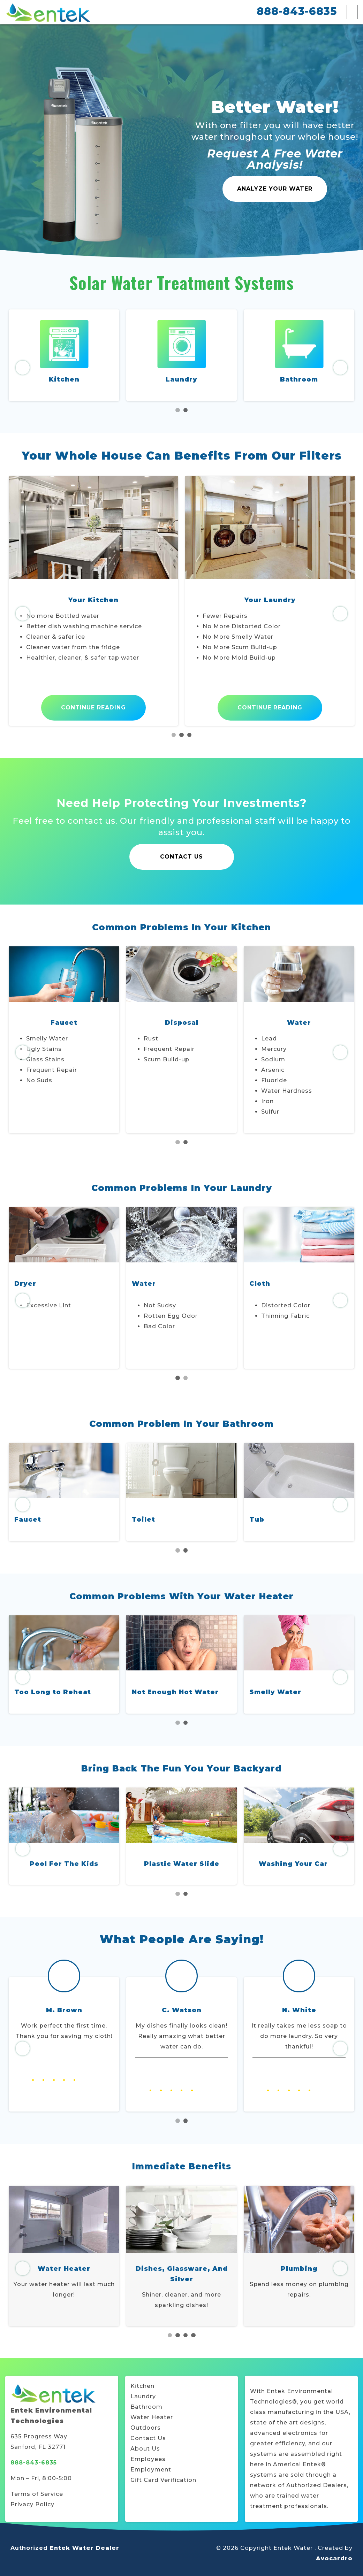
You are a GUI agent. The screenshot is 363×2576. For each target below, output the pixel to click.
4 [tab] (193, 2335)
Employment (150, 2469)
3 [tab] (189, 735)
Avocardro (334, 2558)
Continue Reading (93, 707)
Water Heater (151, 2417)
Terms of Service (36, 2494)
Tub (256, 1519)
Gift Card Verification (163, 2480)
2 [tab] (185, 410)
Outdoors (145, 2427)
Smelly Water (275, 1692)
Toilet (143, 1519)
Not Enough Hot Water (175, 1692)
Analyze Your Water (274, 188)
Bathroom (299, 379)
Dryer (143, 1283)
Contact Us (181, 856)
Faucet (27, 1519)
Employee (146, 2459)
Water (261, 1283)
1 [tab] (177, 410)
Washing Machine (48, 1283)
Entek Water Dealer (84, 2548)
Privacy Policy (32, 2504)
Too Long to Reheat (52, 1692)
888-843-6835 (297, 11)
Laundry (181, 379)
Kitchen (64, 379)
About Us (145, 2448)
